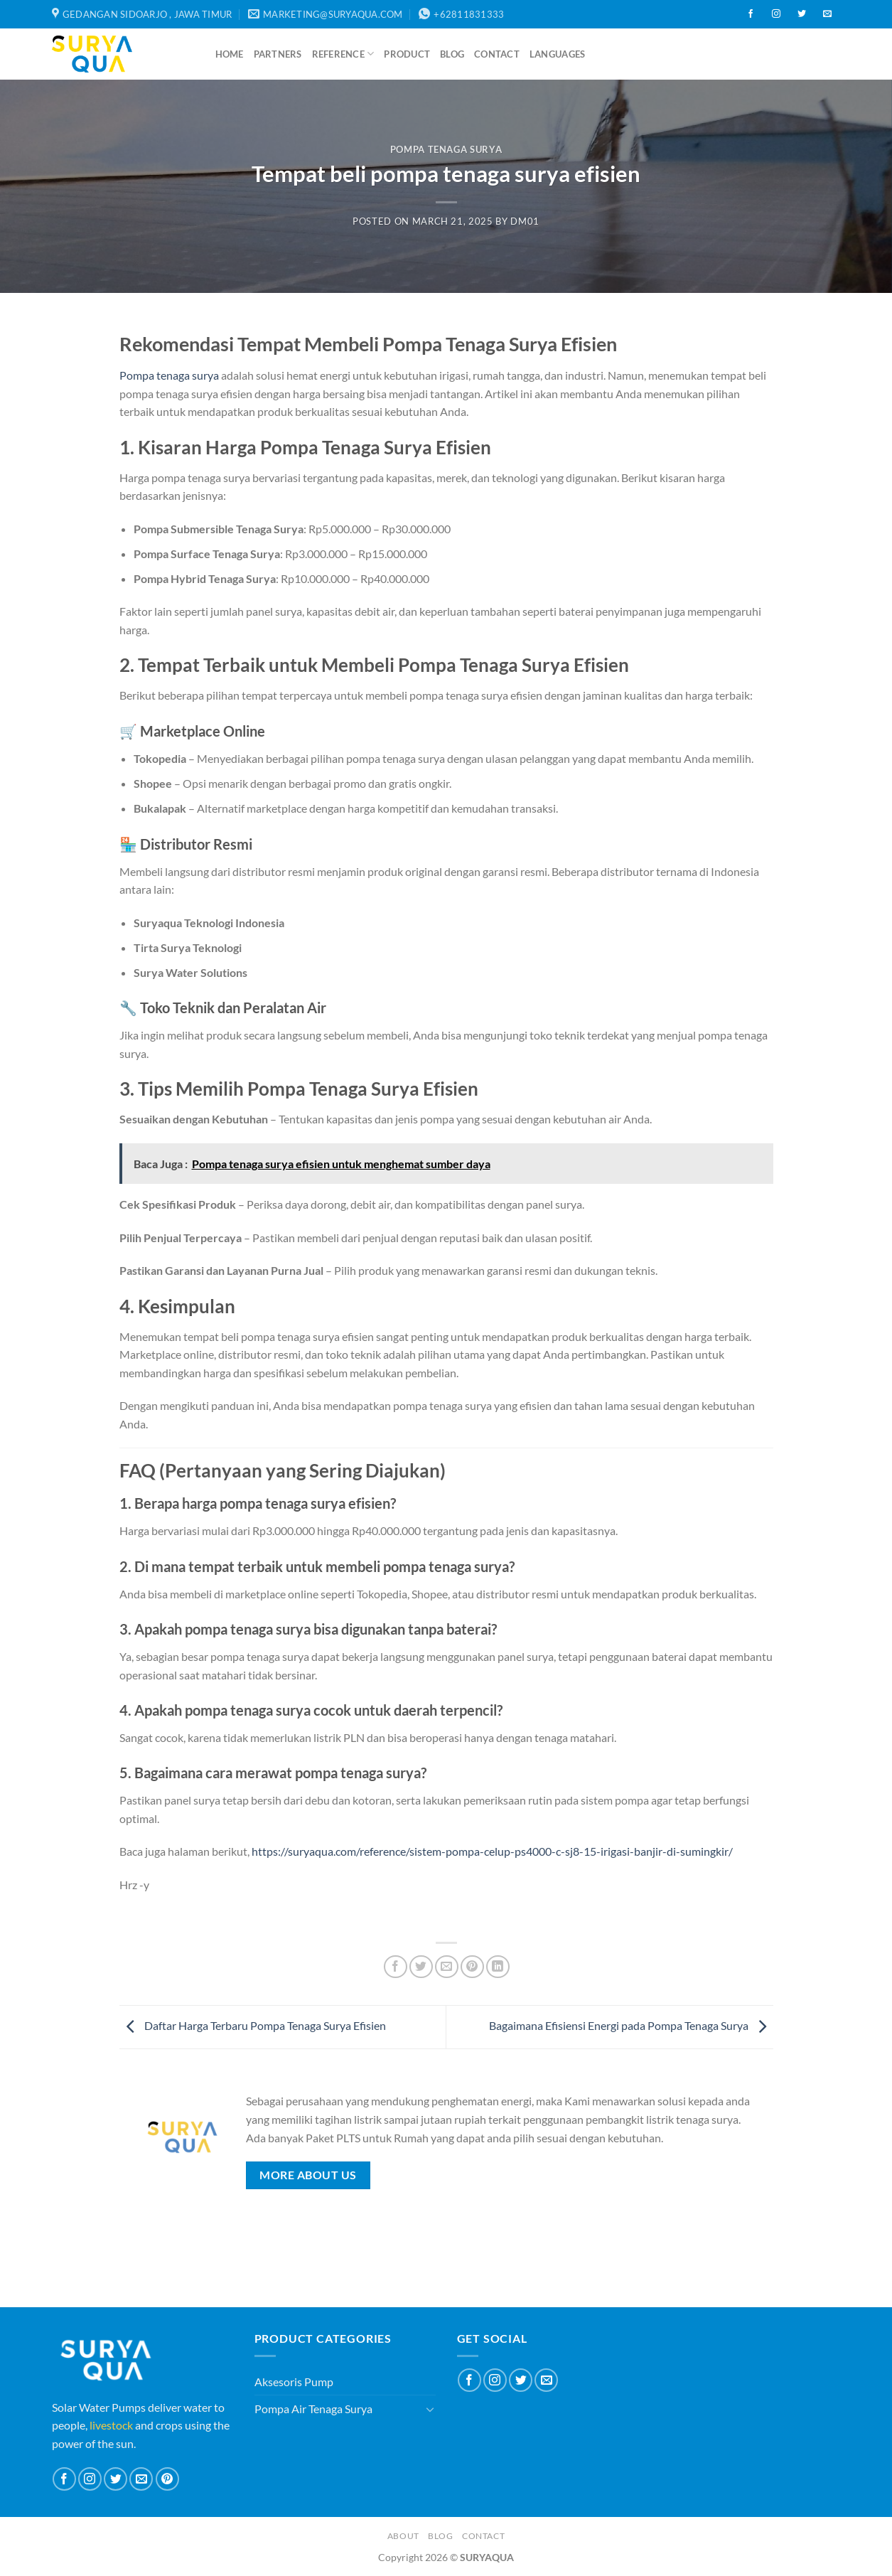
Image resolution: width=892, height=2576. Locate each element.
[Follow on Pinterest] (167, 2479)
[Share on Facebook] (395, 1967)
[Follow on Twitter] (801, 14)
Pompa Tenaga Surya (446, 149)
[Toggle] (430, 2408)
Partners (278, 54)
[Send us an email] (827, 14)
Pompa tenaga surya (169, 375)
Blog (452, 54)
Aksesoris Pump (293, 2381)
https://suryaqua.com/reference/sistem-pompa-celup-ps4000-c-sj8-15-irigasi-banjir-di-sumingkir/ (492, 1851)
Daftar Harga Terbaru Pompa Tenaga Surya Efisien (252, 2025)
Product (407, 54)
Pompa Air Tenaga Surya (313, 2408)
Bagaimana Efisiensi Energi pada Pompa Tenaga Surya (631, 2025)
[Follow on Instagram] (776, 14)
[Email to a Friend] (446, 1967)
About (403, 2535)
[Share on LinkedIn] (498, 1967)
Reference (343, 53)
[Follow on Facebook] (750, 14)
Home (229, 54)
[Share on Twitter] (421, 1967)
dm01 (524, 221)
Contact (497, 54)
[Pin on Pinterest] (472, 1967)
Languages (557, 54)
